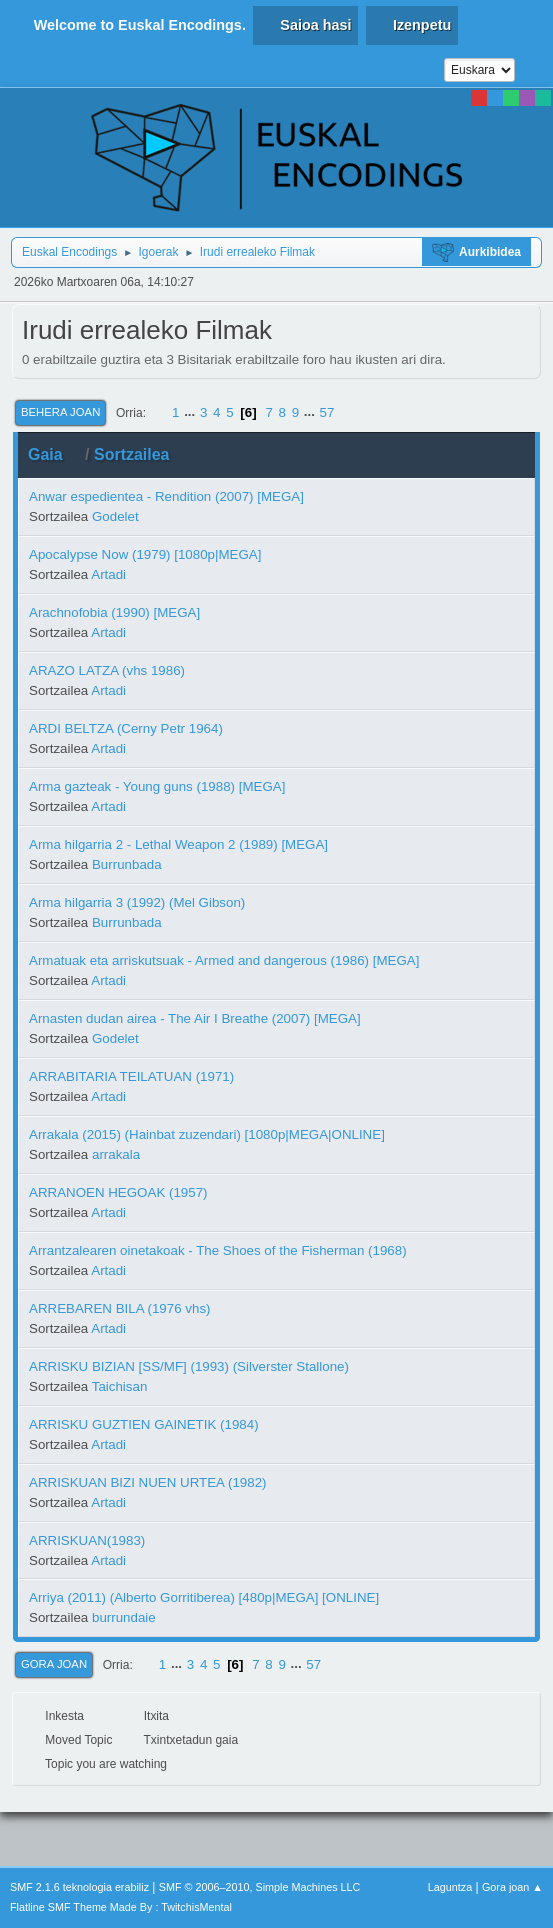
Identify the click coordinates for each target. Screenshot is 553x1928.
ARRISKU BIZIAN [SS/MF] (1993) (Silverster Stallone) (189, 1366)
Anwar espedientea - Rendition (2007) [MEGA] (166, 496)
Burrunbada (127, 864)
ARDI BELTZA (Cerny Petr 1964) (126, 728)
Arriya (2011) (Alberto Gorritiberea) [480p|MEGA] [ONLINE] (204, 1597)
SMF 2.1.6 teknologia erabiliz (79, 1887)
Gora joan (54, 1664)
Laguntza (450, 1887)
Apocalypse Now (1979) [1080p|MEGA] (145, 554)
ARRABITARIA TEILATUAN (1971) (131, 1076)
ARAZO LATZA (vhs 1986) (107, 670)
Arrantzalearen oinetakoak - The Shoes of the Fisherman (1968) (218, 1250)
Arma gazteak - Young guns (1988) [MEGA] (157, 786)
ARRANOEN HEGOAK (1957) (118, 1192)
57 (327, 412)
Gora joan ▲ (512, 1887)
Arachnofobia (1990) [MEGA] (114, 612)
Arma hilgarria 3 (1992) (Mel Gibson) (137, 902)
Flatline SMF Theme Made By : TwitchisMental (121, 1907)
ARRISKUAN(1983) (87, 1540)
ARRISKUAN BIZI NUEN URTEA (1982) (148, 1482)
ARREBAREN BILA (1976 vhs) (120, 1308)
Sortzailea (132, 454)
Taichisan (120, 1386)
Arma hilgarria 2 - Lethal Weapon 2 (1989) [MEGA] (178, 844)
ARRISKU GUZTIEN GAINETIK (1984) (144, 1424)
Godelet (115, 516)
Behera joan (60, 412)
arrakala (116, 1154)
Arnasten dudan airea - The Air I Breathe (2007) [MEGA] (195, 1018)
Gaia (54, 454)
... (191, 412)
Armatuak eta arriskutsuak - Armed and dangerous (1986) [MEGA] (224, 960)
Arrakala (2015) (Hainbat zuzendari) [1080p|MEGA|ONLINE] (207, 1134)
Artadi (108, 574)
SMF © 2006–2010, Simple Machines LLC (260, 1887)
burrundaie (124, 1617)
